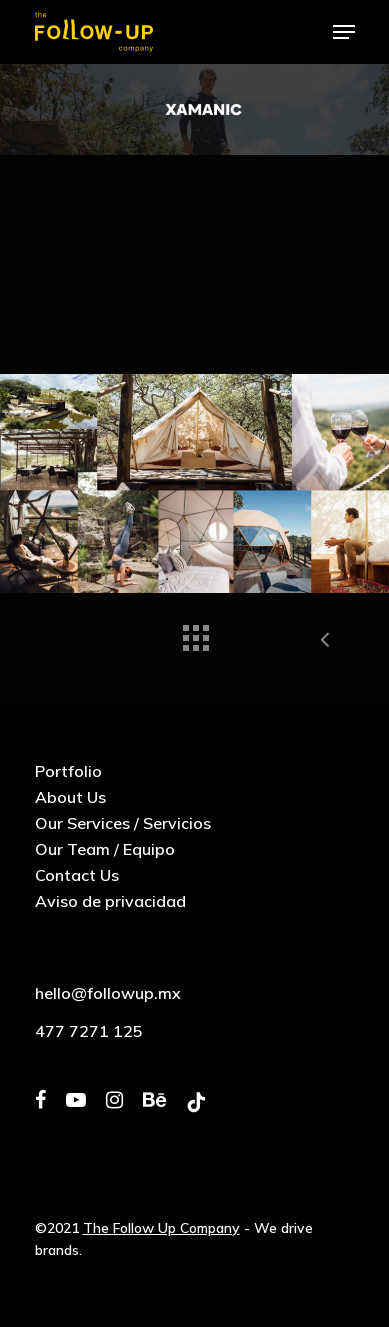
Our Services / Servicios (123, 823)
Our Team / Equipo (105, 849)
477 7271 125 (89, 1031)
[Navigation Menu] (344, 32)
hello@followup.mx (108, 993)
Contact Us (77, 875)
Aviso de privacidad (110, 901)
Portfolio (68, 771)
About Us (70, 797)
